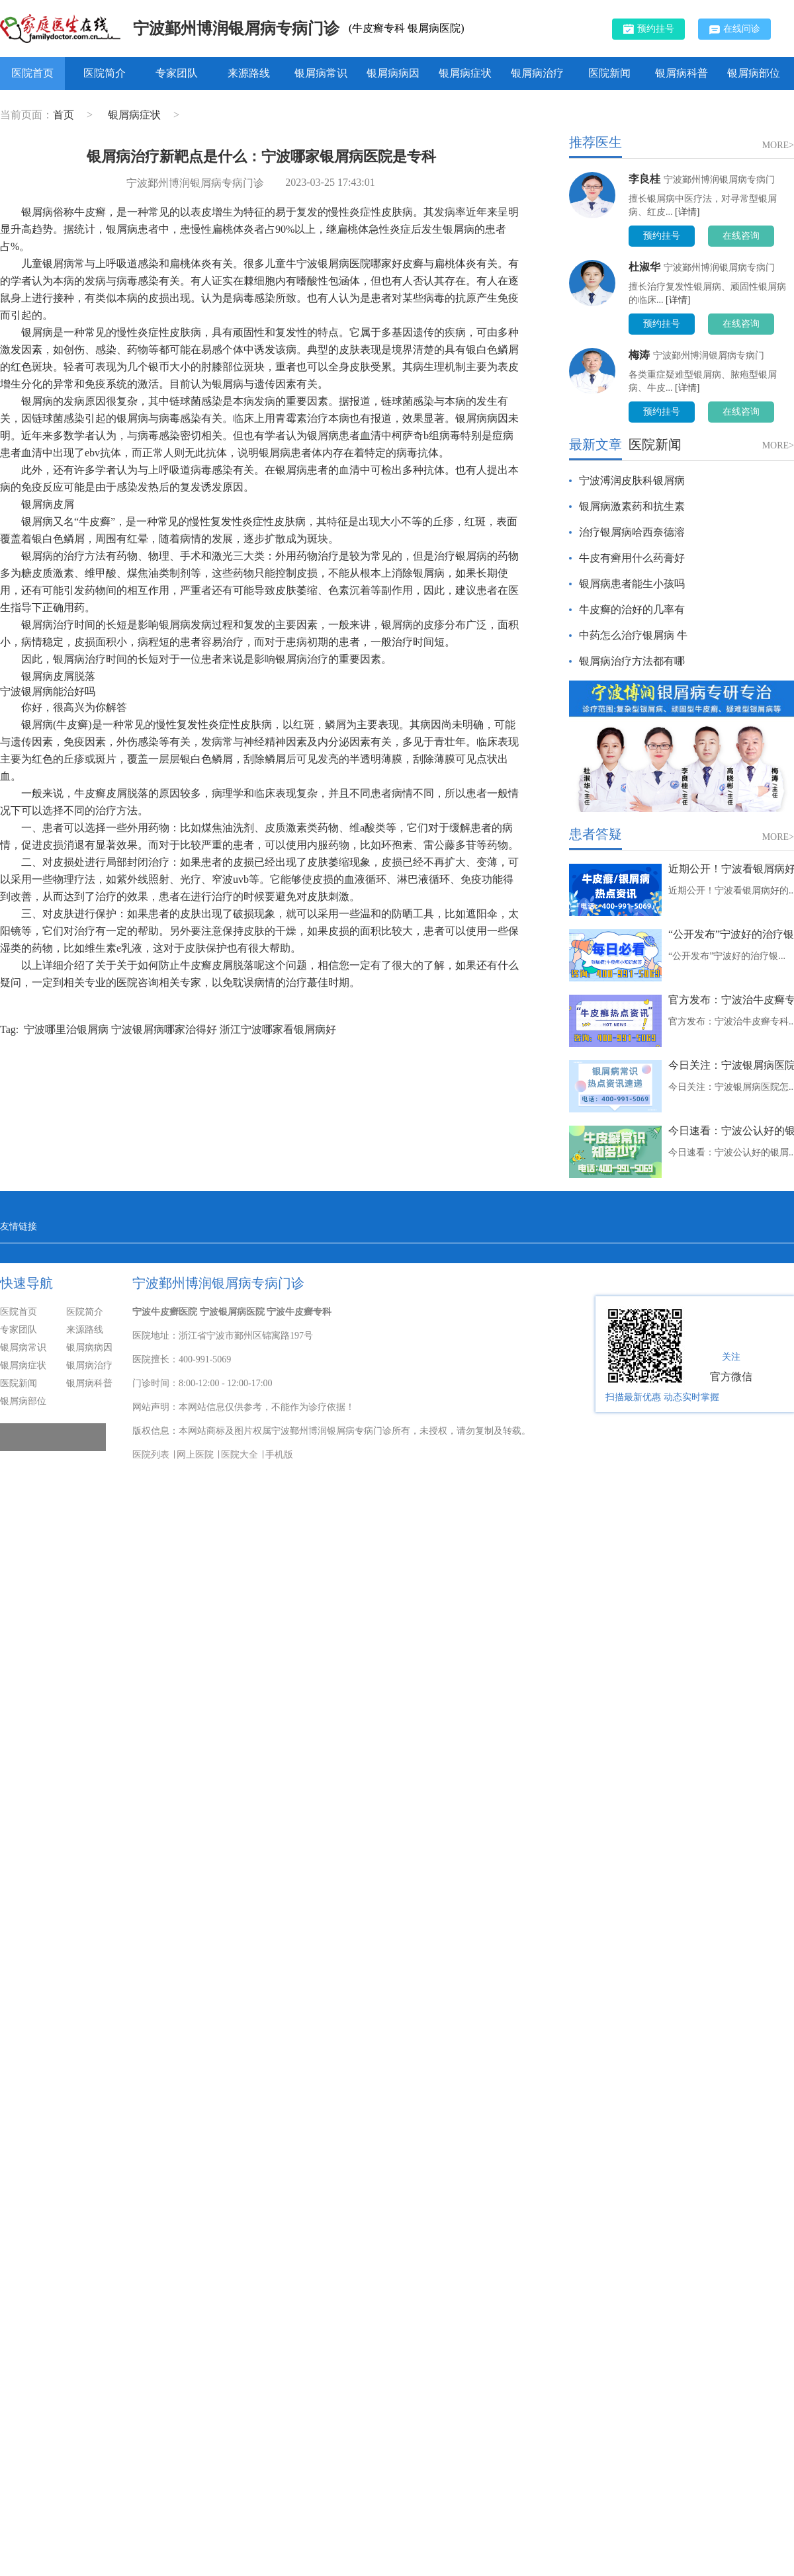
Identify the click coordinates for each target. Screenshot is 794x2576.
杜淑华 (644, 266)
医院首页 (32, 73)
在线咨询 (741, 236)
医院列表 (150, 1455)
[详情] (687, 212)
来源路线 (249, 73)
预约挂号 (648, 28)
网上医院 (195, 1455)
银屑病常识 (320, 73)
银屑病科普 (681, 73)
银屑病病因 (393, 73)
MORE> (778, 145)
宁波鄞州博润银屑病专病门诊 (236, 28)
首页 (63, 114)
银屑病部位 (753, 73)
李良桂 (644, 179)
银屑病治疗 (537, 73)
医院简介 (104, 73)
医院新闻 (609, 73)
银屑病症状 (465, 73)
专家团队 (176, 73)
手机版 (279, 1455)
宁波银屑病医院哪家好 (349, 263)
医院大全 (239, 1455)
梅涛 (639, 354)
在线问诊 (734, 29)
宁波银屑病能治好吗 (47, 691)
